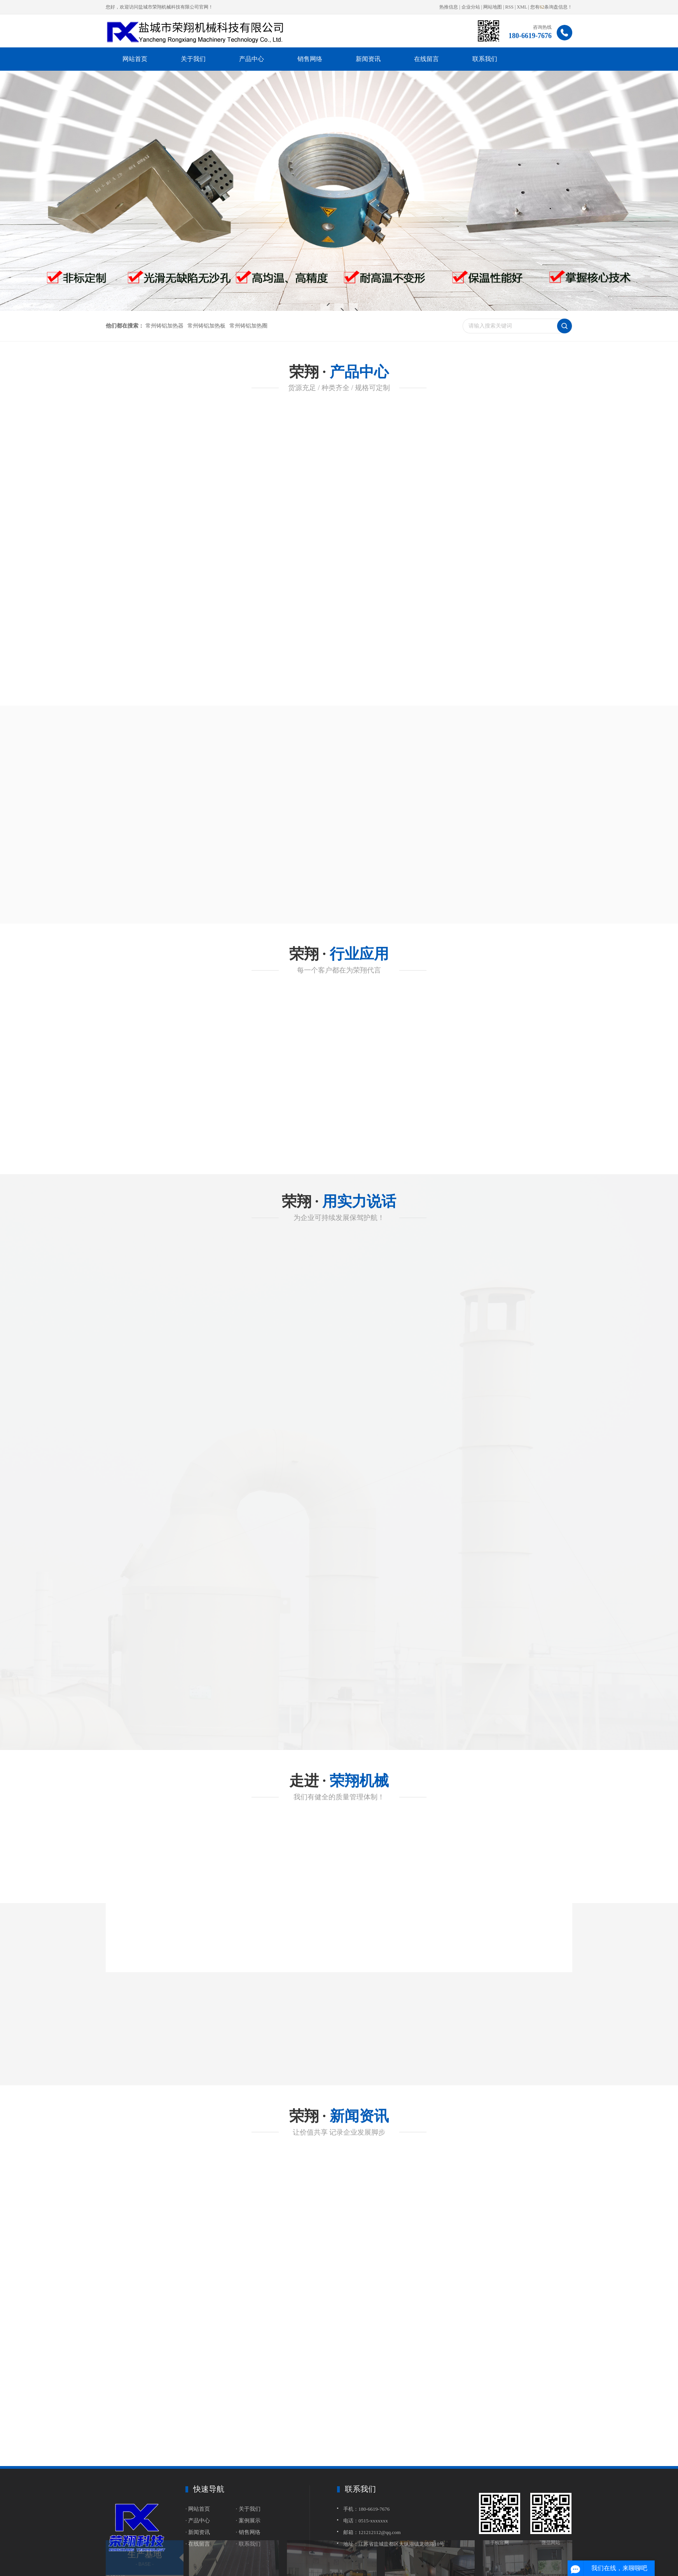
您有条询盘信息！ (551, 7)
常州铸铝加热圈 (248, 326)
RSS (509, 7)
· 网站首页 (197, 2509)
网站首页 (134, 59)
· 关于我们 (248, 2509)
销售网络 (309, 59)
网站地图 (492, 7)
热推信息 (448, 7)
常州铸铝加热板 (206, 326)
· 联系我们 (248, 2544)
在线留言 (426, 59)
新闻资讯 (368, 59)
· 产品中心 (197, 2521)
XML (522, 7)
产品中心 (251, 59)
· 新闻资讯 (197, 2532)
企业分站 (470, 7)
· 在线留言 (197, 2544)
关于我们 (193, 59)
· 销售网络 (248, 2532)
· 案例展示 (248, 2521)
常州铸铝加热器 (164, 326)
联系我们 (484, 59)
